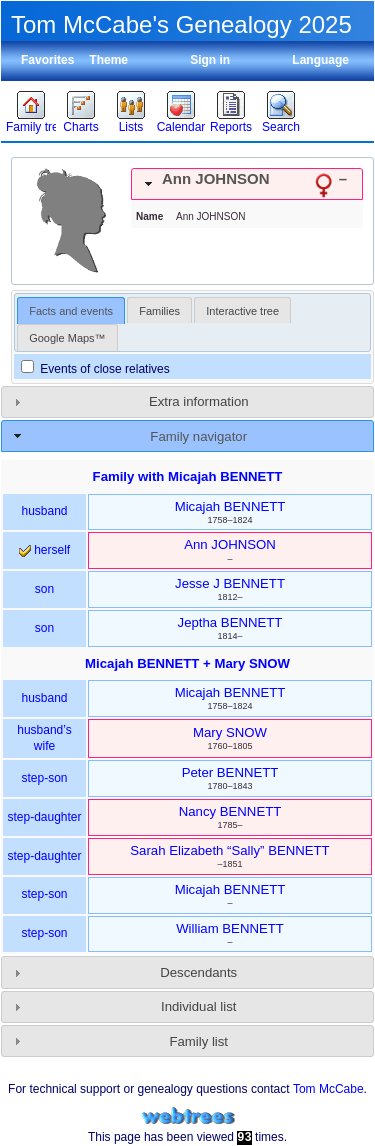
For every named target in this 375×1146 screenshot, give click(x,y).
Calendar (181, 127)
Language (320, 60)
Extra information (199, 401)
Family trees (31, 127)
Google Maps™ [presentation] (67, 338)
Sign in (210, 60)
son (44, 589)
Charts (80, 127)
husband (44, 511)
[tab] (247, 184)
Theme (108, 60)
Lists (131, 127)
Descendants (198, 972)
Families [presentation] (159, 311)
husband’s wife (44, 738)
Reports (231, 127)
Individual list (199, 1006)
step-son (44, 778)
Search (281, 127)
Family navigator (198, 436)
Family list (198, 1041)
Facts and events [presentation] (71, 311)
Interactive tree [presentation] (242, 311)
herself (44, 550)
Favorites (47, 60)
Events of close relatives (95, 369)
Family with (188, 476)
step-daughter (44, 817)
